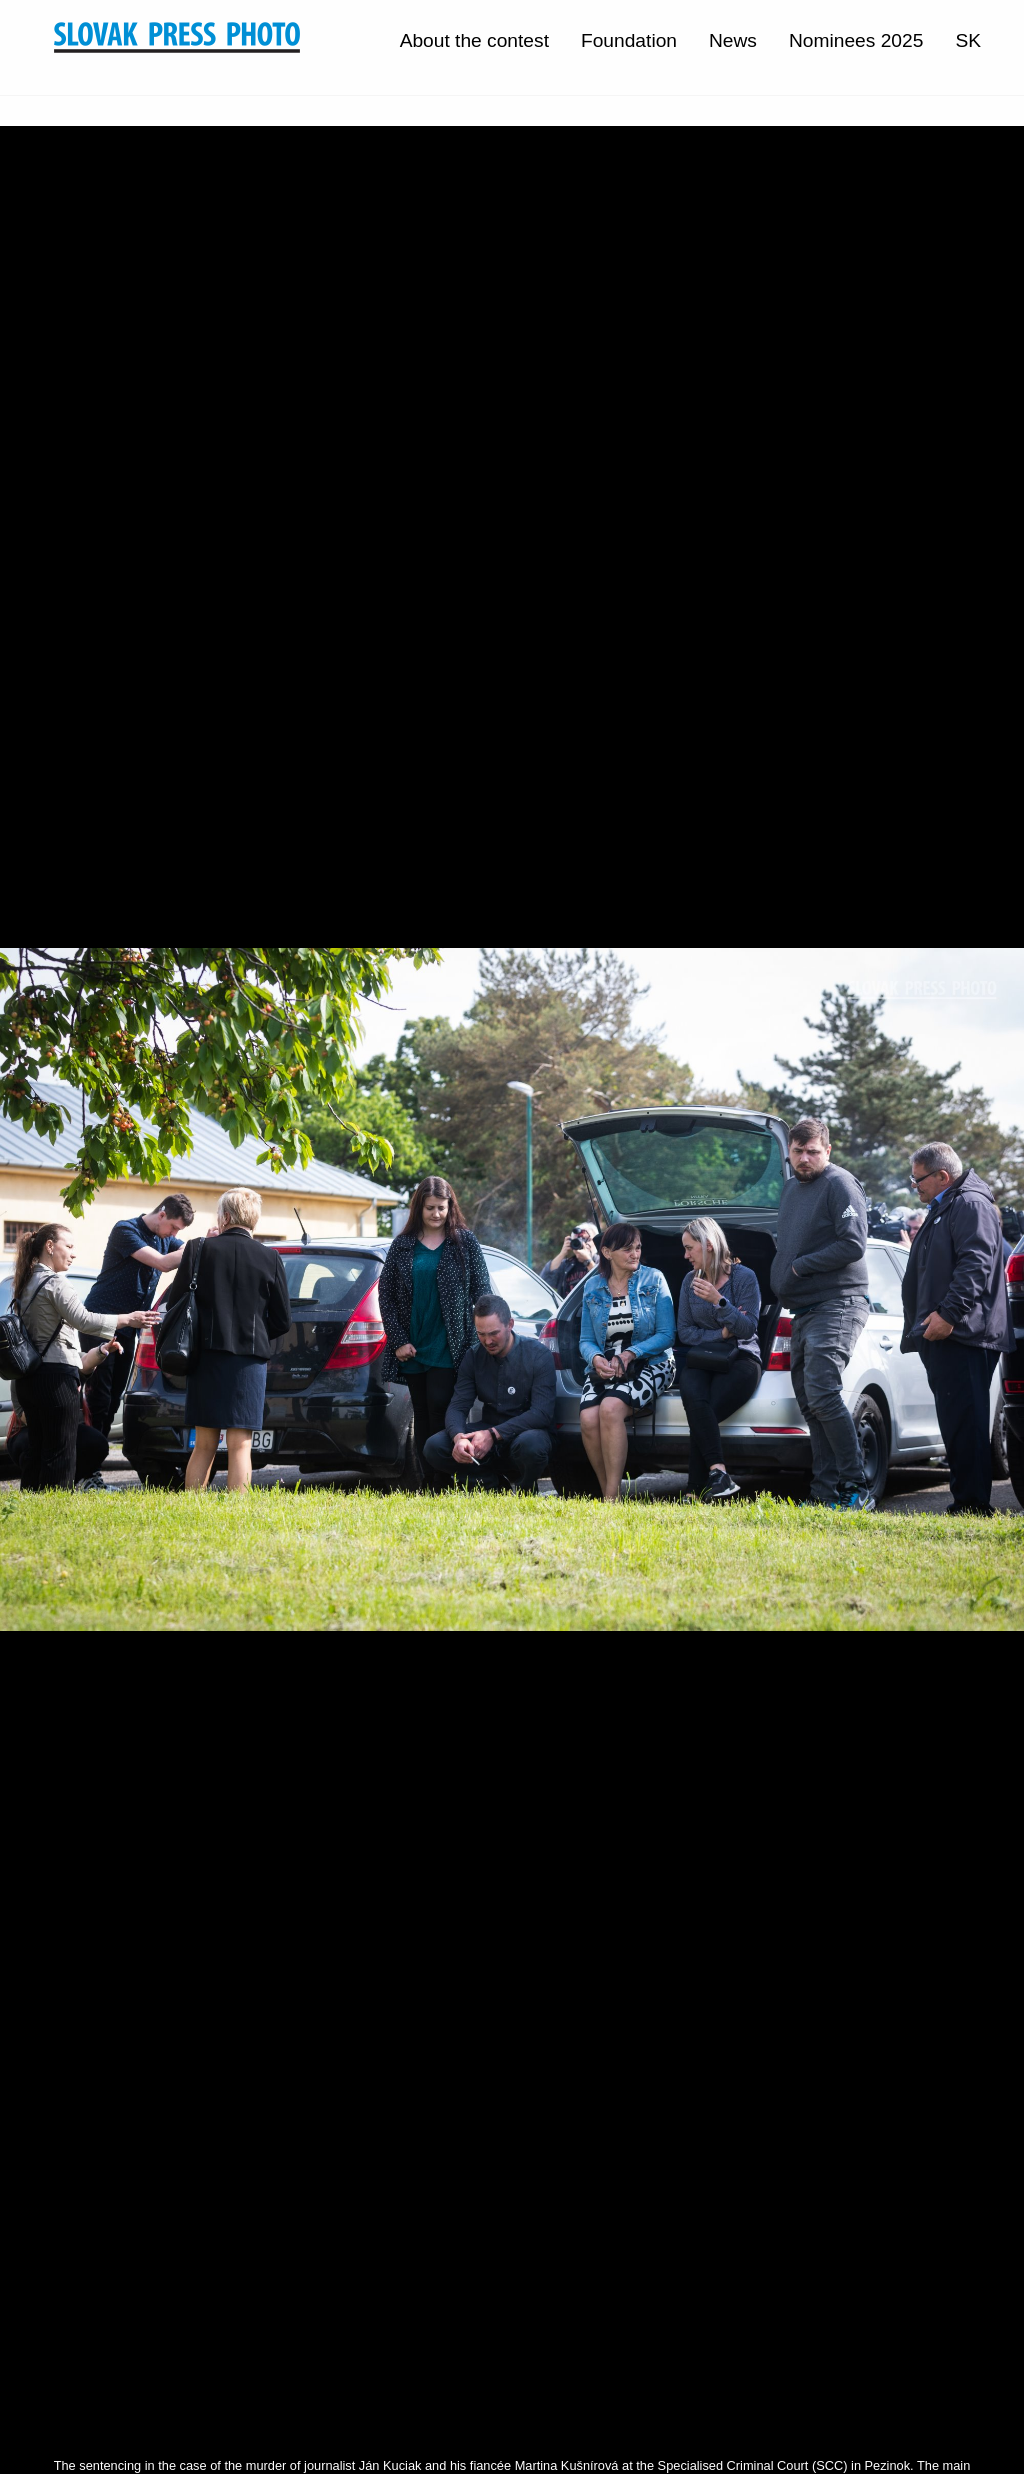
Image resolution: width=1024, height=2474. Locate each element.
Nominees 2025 (856, 40)
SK (968, 40)
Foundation (629, 40)
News (733, 40)
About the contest (474, 40)
